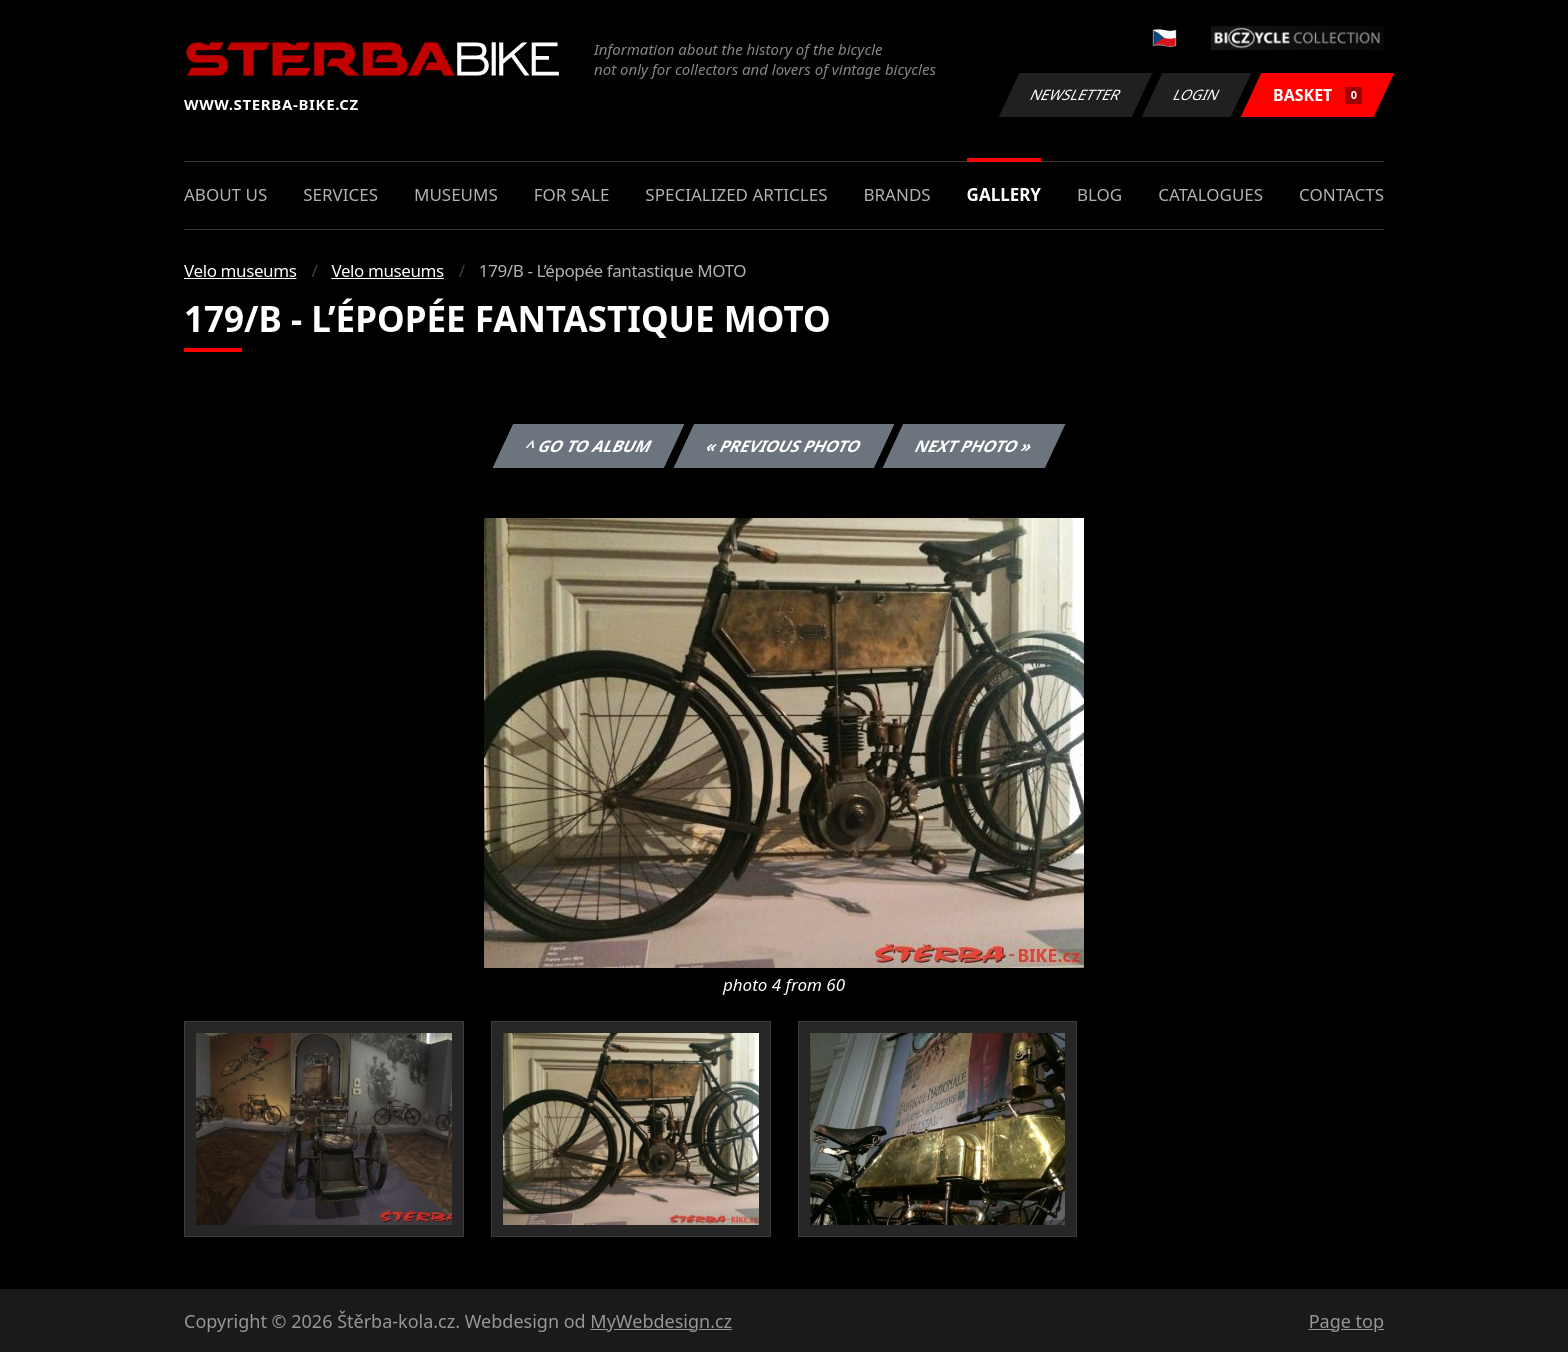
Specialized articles (736, 194)
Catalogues (1210, 194)
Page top (1346, 1321)
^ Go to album (588, 446)
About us (225, 194)
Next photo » (974, 446)
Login (1197, 94)
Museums (456, 194)
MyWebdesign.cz (661, 1321)
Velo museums (240, 270)
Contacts (1341, 194)
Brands (896, 194)
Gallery (1004, 194)
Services (340, 194)
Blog (1099, 194)
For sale (572, 194)
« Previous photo (784, 446)
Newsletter (1075, 94)
